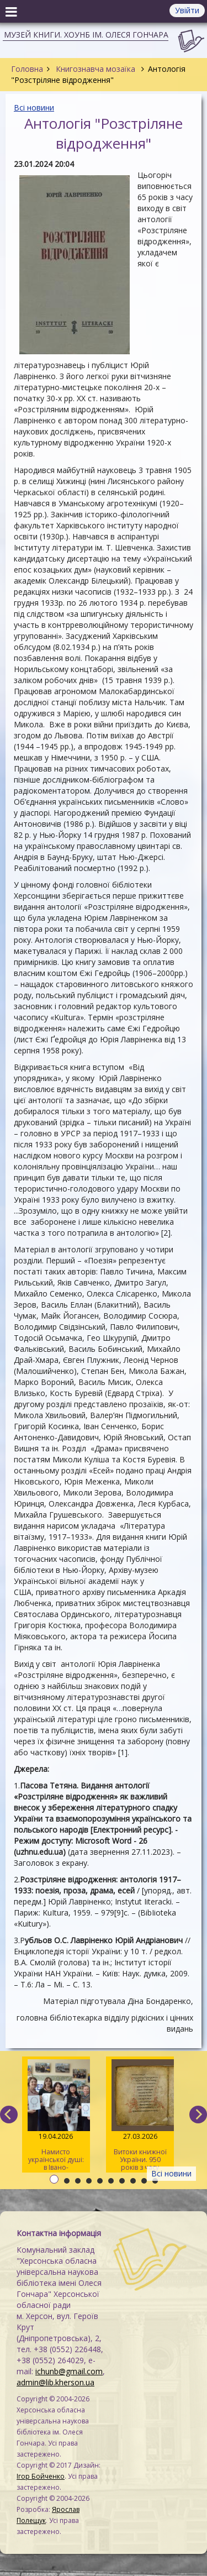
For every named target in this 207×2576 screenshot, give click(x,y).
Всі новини (34, 107)
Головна (27, 69)
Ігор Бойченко (41, 2476)
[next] (198, 2114)
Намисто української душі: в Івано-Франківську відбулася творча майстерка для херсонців (56, 2116)
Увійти (187, 10)
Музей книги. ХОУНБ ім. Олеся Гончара (86, 34)
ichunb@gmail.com (69, 2371)
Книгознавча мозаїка (95, 69)
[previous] (9, 2114)
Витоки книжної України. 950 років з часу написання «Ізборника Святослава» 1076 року (140, 2116)
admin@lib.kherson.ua (55, 2382)
